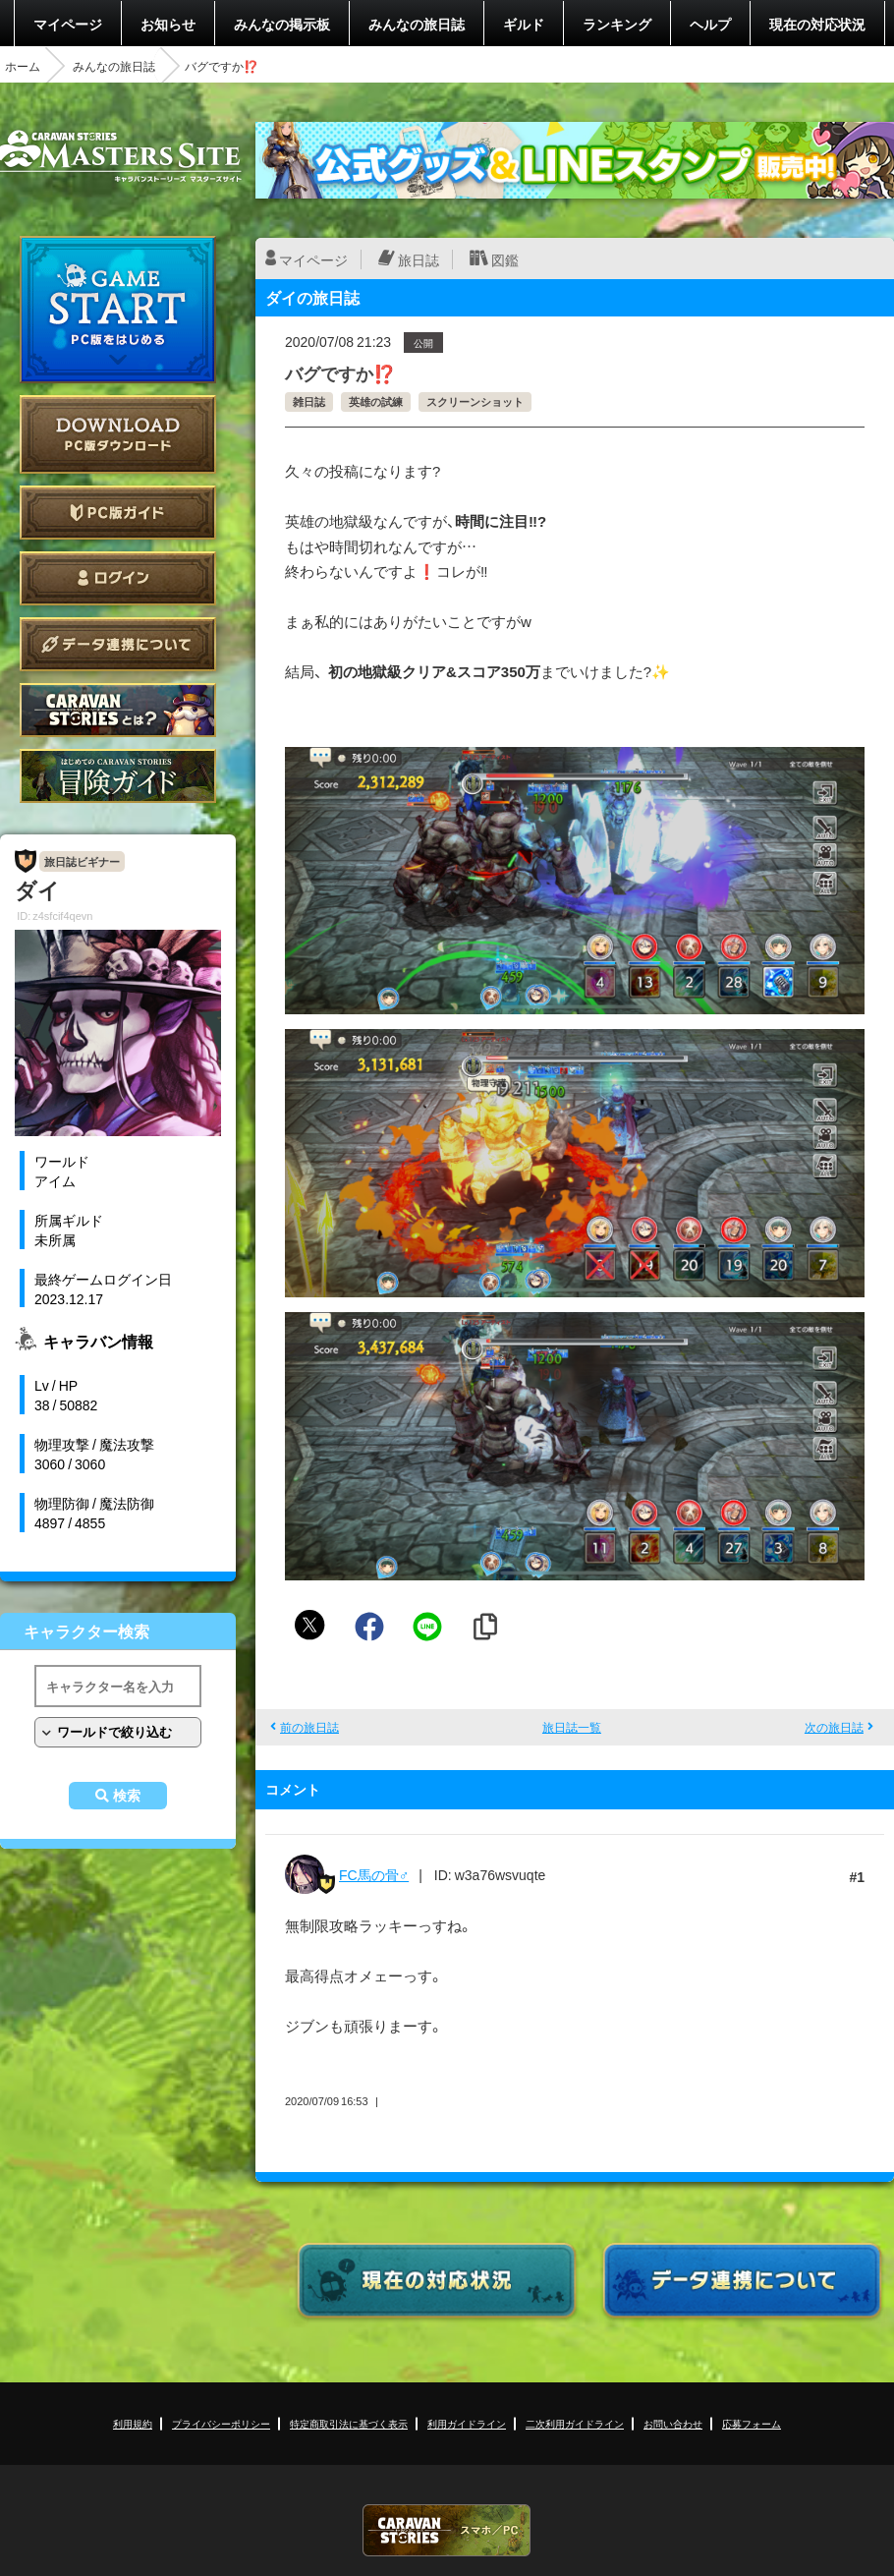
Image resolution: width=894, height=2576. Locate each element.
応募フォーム (751, 2423)
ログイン (118, 578)
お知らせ (168, 23)
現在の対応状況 (817, 23)
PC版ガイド (118, 513)
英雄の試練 (376, 401)
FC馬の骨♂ (374, 1874)
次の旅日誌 (834, 1727)
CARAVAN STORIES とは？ (118, 710)
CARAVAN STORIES (447, 2530)
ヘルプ (710, 23)
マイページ (67, 23)
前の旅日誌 (309, 1727)
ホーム (22, 66)
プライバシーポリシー (221, 2423)
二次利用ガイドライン (575, 2423)
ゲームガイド (118, 776)
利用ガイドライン (466, 2423)
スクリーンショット (475, 401)
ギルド (523, 23)
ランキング (617, 23)
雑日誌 (309, 401)
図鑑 (505, 259)
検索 (126, 1796)
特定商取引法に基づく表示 (349, 2423)
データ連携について (118, 644)
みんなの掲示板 (282, 23)
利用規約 (132, 2423)
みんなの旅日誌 (416, 23)
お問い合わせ (672, 2423)
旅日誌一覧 (571, 1727)
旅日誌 (418, 259)
